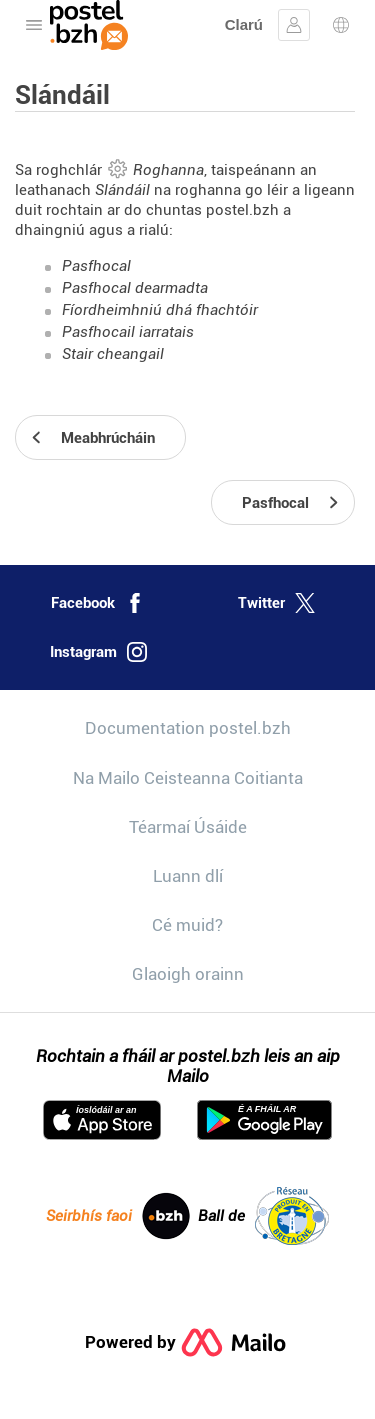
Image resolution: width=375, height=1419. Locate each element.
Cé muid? (187, 925)
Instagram (98, 652)
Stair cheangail (113, 354)
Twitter (276, 603)
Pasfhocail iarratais (128, 332)
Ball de (263, 1216)
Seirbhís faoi (118, 1216)
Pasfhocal (96, 266)
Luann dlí (188, 876)
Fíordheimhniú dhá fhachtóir (160, 310)
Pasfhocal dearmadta (135, 288)
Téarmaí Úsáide (188, 827)
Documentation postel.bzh (188, 728)
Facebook (98, 603)
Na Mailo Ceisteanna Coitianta (188, 778)
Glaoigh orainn (188, 974)
